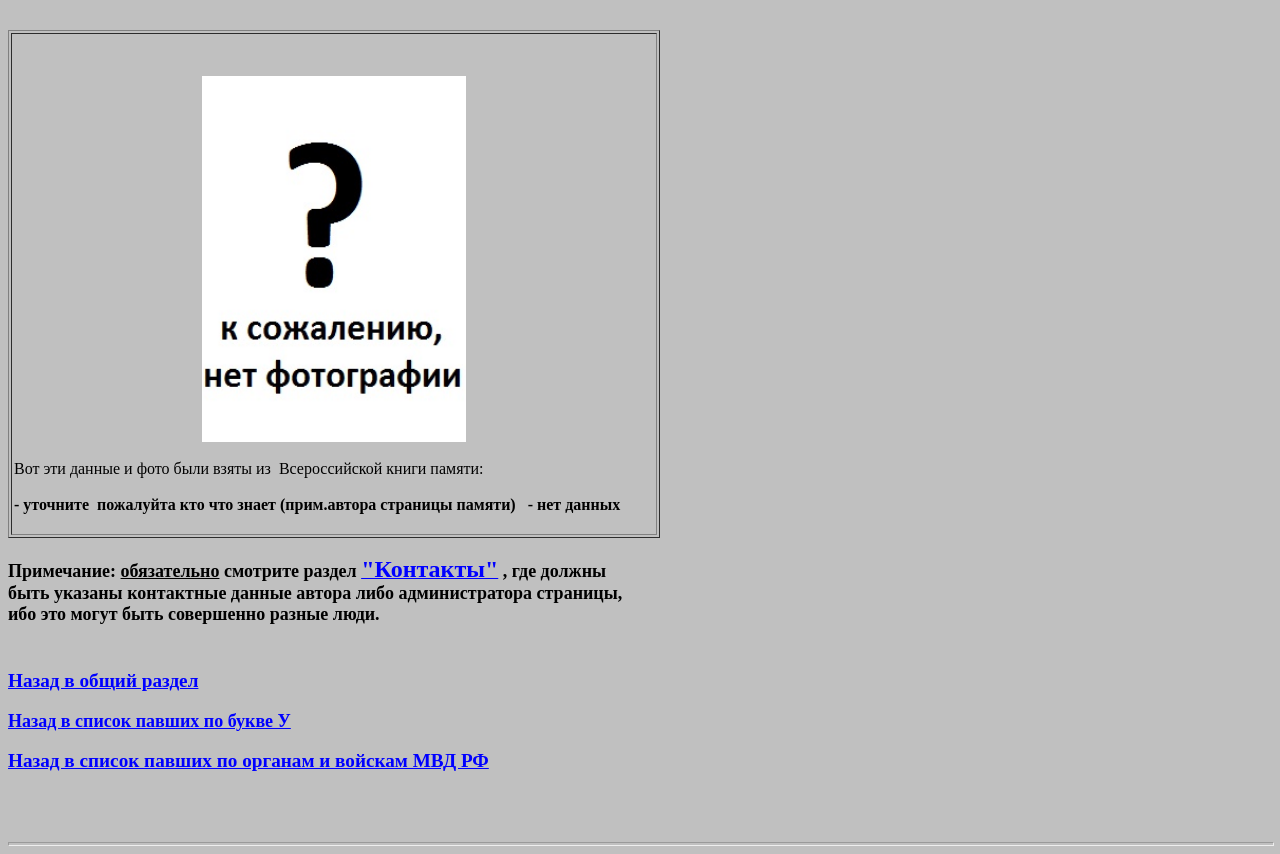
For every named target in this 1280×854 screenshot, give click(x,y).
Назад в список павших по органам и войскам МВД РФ (248, 760)
